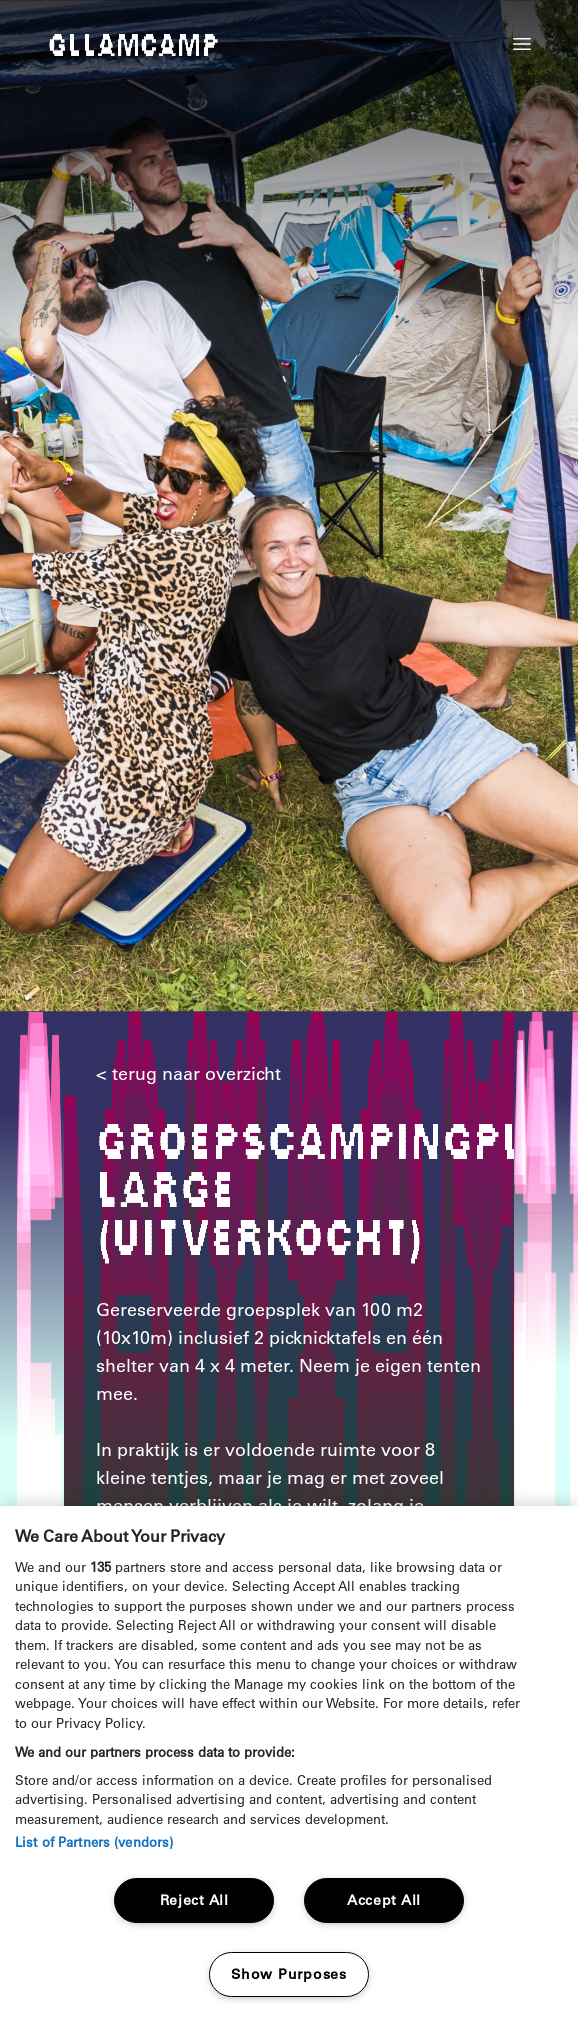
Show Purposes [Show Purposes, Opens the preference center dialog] (288, 1974)
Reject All (194, 1900)
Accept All (384, 1900)
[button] (522, 44)
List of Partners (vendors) (94, 1841)
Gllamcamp (133, 46)
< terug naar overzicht (188, 1074)
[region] (289, 1764)
